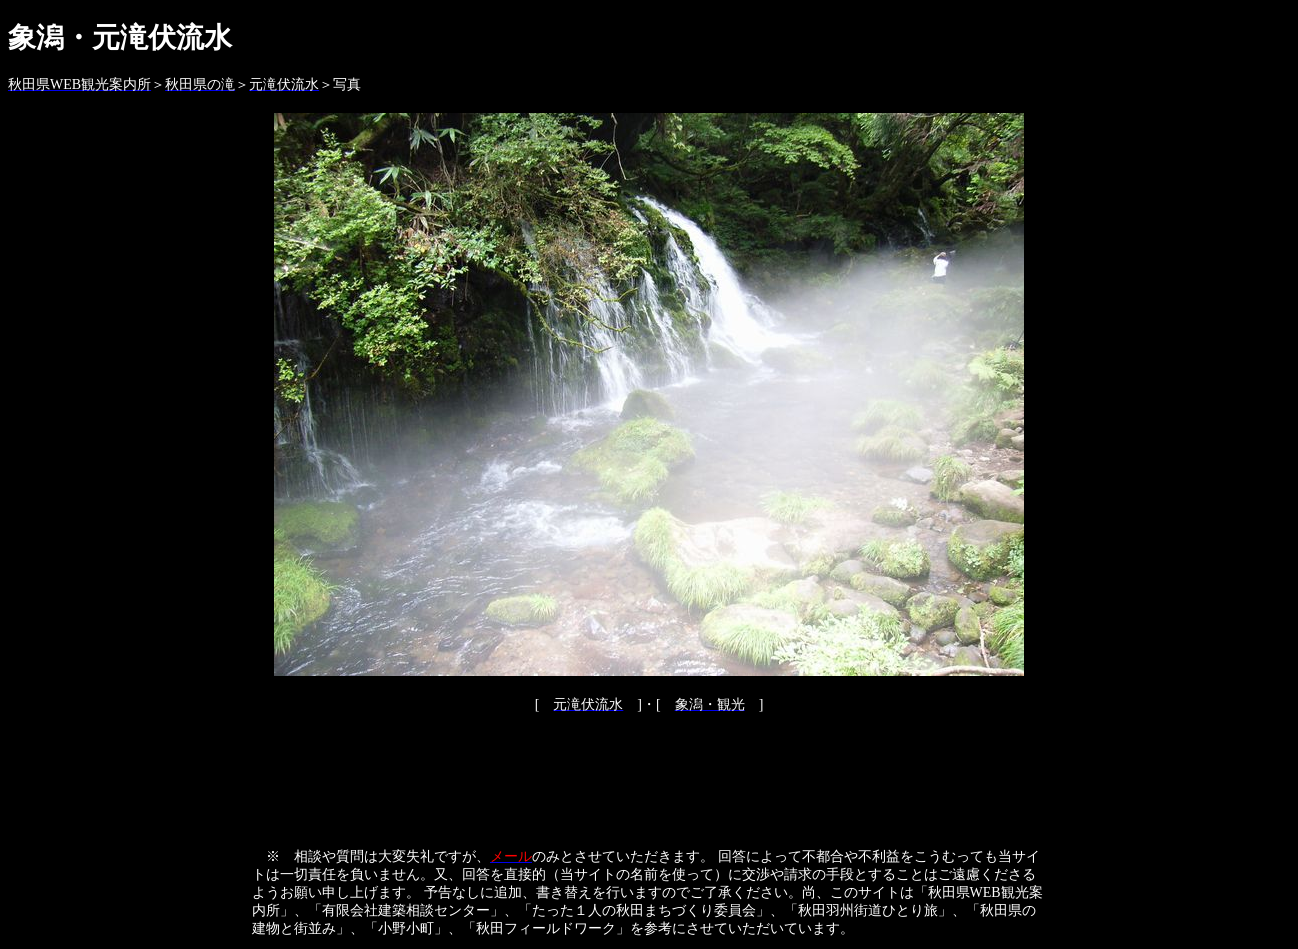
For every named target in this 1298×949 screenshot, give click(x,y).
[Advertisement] (649, 779)
